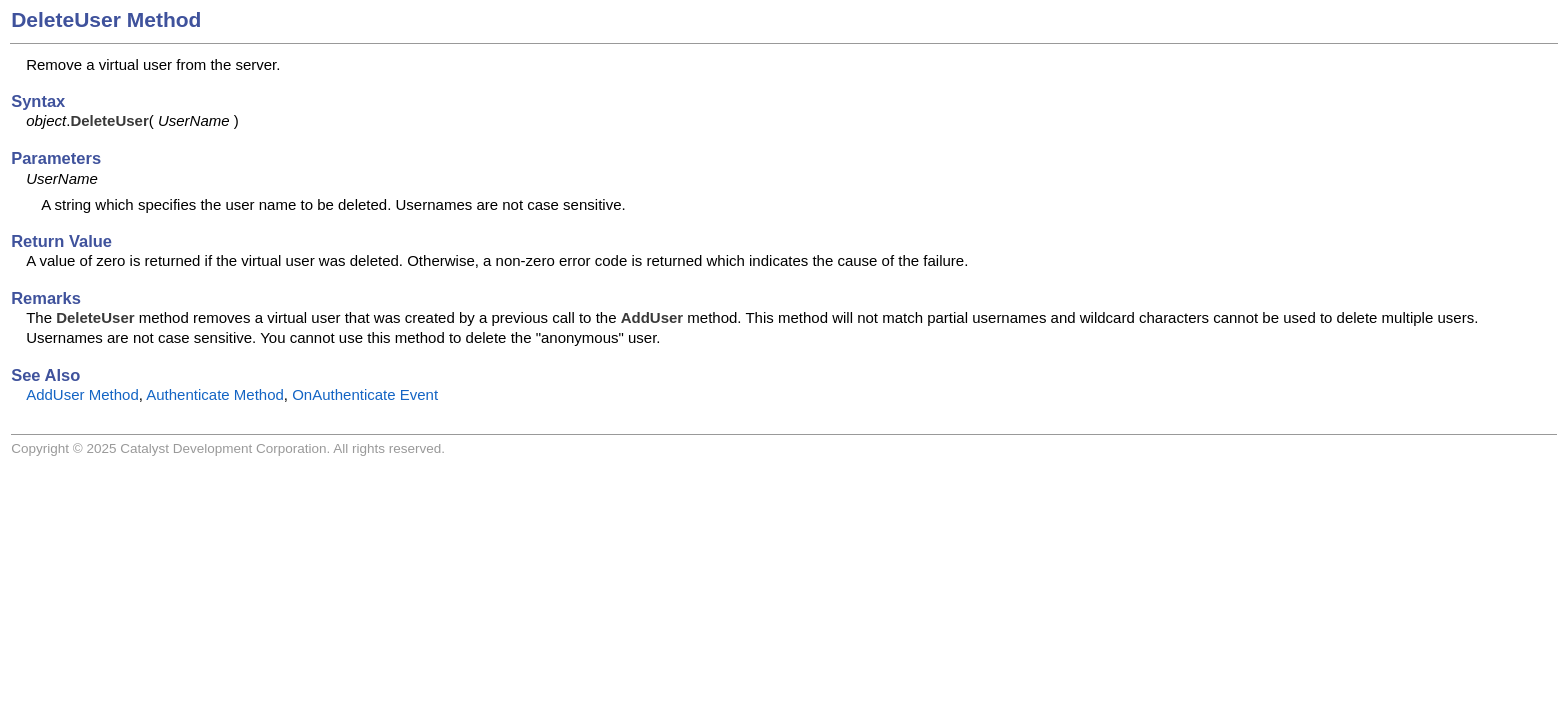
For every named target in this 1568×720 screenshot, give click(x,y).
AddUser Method (82, 394)
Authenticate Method (215, 394)
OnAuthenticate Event (365, 394)
